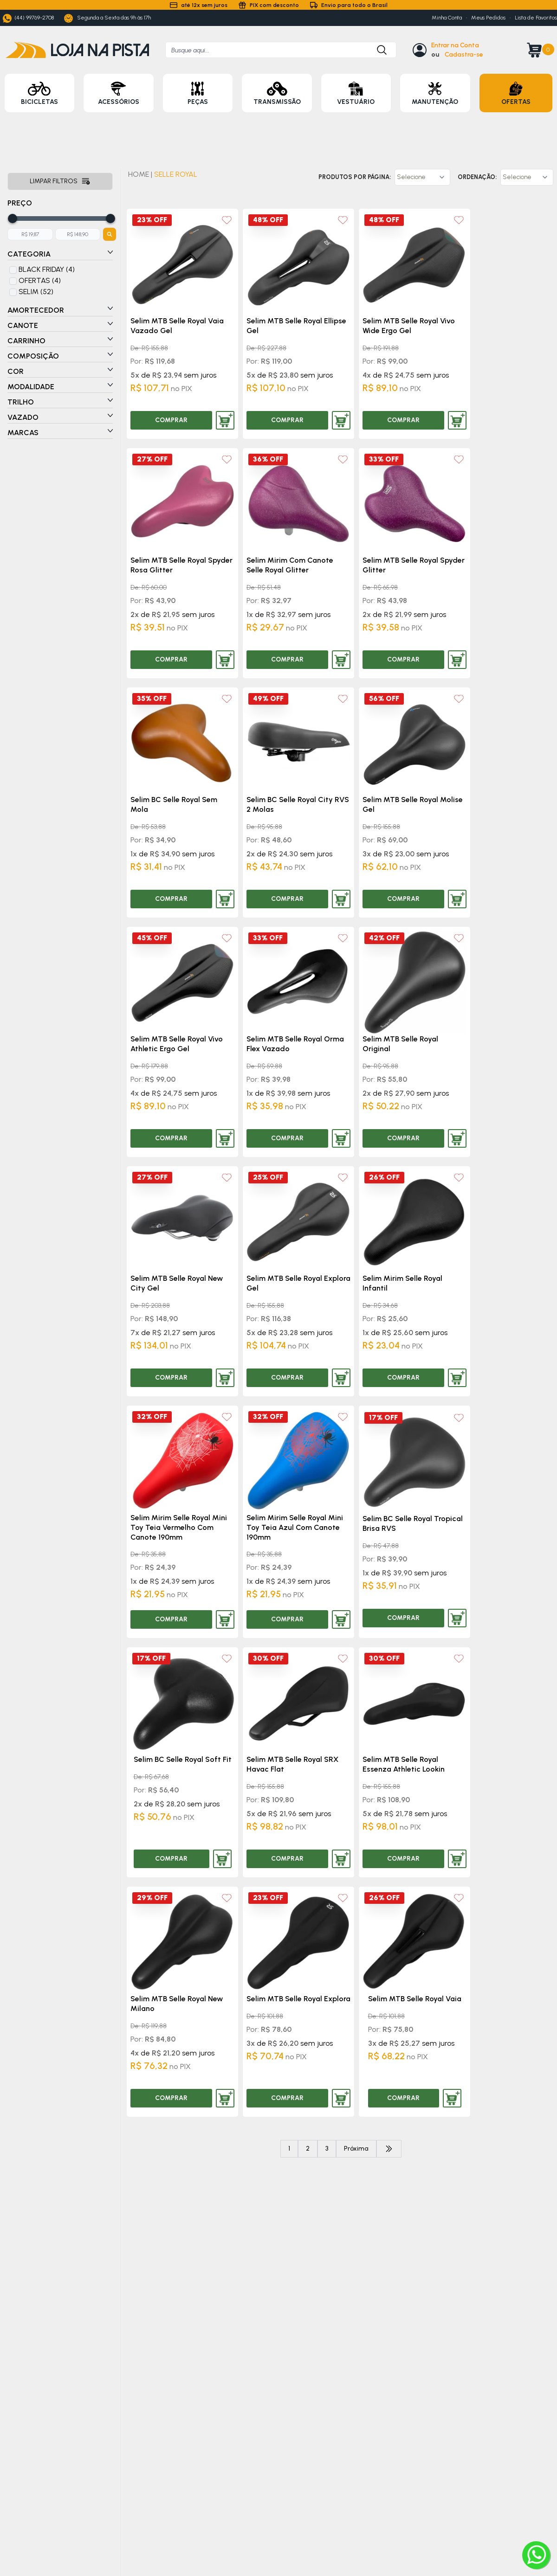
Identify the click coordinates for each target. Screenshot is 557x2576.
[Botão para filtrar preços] (110, 234)
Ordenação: (477, 176)
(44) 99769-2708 (28, 18)
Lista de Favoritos (536, 17)
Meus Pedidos (488, 17)
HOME (138, 174)
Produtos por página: (354, 176)
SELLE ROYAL (175, 174)
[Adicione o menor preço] (30, 234)
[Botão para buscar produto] (377, 50)
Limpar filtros (60, 181)
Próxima (356, 2148)
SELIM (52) (36, 291)
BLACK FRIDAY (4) (47, 269)
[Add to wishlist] (227, 220)
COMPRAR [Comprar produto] (171, 420)
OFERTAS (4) (40, 280)
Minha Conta (447, 17)
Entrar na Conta (455, 45)
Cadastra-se (464, 54)
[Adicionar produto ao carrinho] (225, 420)
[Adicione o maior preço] (78, 234)
